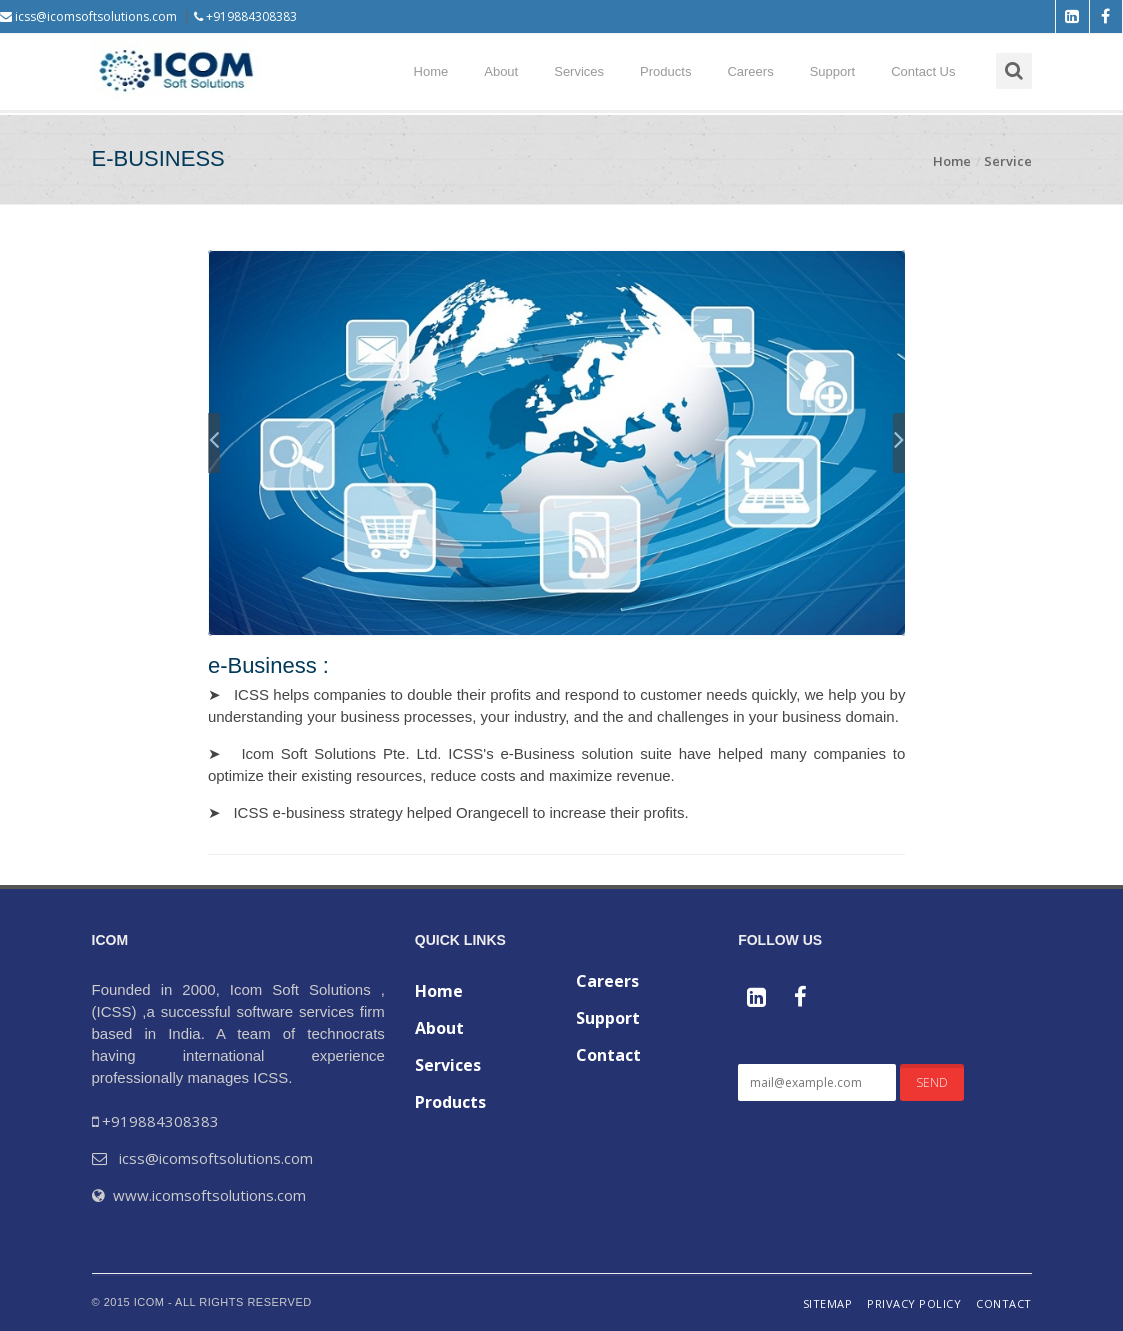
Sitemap (828, 1303)
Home (431, 71)
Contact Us (923, 71)
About (501, 71)
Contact (608, 1055)
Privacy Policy (914, 1303)
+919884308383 (245, 16)
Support (833, 71)
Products (665, 71)
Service (1008, 161)
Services (579, 71)
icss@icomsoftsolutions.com (88, 16)
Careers (750, 71)
